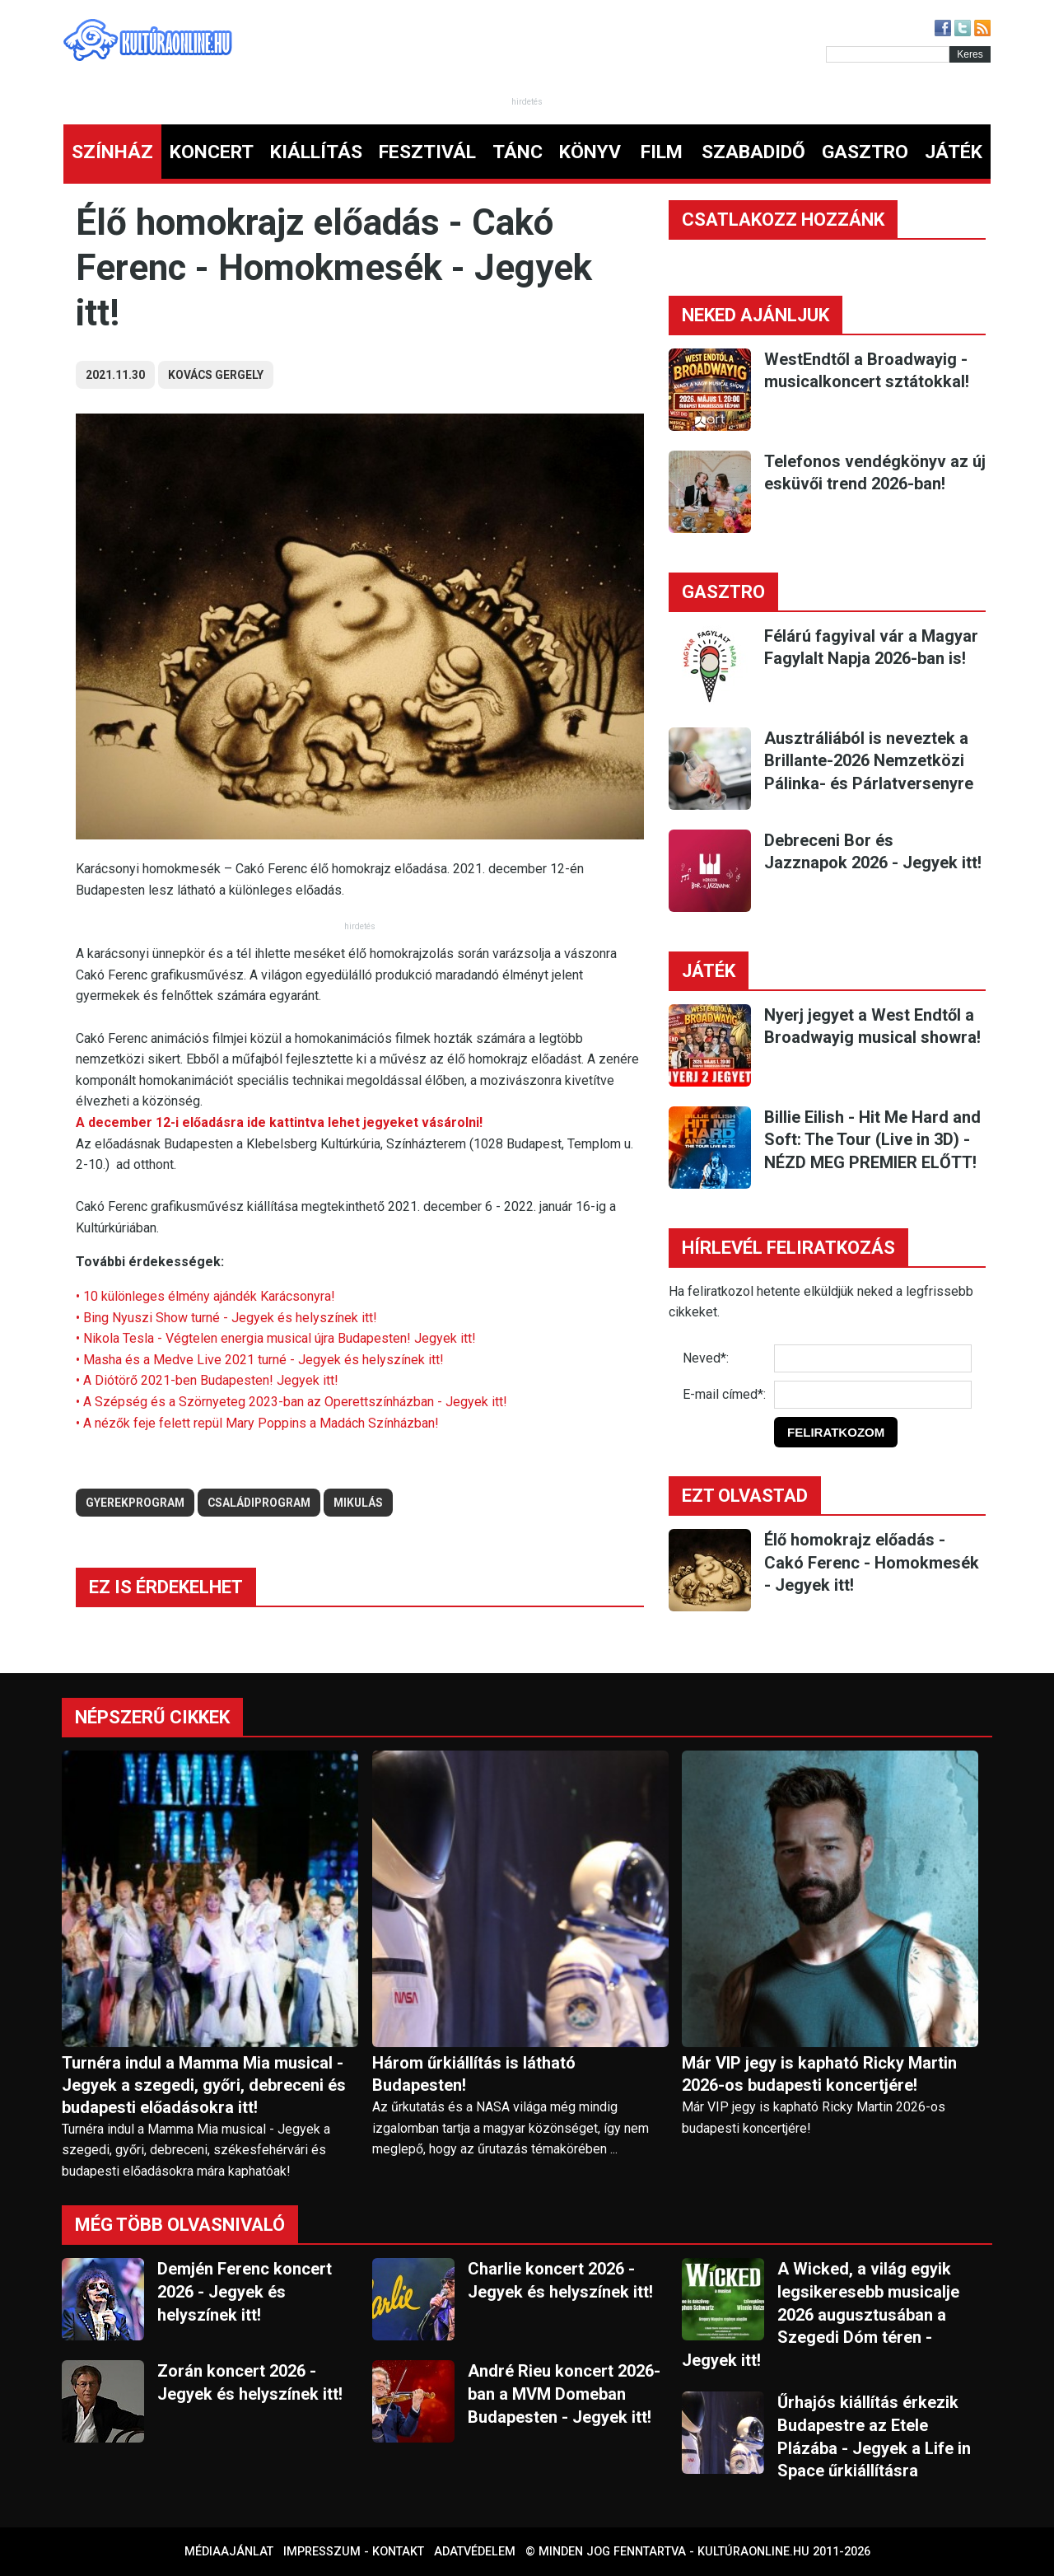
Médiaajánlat (228, 2552)
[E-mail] (873, 1395)
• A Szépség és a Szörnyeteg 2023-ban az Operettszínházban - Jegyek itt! (291, 1402)
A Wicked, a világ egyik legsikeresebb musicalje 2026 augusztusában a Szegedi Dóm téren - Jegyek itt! (820, 2314)
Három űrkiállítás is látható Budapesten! (474, 2074)
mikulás (358, 1502)
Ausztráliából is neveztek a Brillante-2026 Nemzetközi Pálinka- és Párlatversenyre (868, 760)
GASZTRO (865, 152)
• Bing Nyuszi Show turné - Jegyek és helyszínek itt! (226, 1317)
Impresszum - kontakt (353, 2552)
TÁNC (517, 152)
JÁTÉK (953, 152)
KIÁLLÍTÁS (316, 152)
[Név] (873, 1358)
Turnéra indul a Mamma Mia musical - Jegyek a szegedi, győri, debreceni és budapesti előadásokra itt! (204, 2085)
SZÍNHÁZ (112, 152)
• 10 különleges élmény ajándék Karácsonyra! (205, 1296)
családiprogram (259, 1502)
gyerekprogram (135, 1502)
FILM (662, 152)
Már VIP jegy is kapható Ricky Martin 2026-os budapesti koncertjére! (819, 2074)
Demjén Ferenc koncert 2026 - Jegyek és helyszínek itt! (244, 2291)
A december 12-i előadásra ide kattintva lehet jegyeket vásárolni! (281, 1122)
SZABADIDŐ (753, 152)
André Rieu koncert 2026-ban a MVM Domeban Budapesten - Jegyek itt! (564, 2393)
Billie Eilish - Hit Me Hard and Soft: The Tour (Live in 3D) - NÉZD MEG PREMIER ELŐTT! (872, 1139)
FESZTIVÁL (427, 152)
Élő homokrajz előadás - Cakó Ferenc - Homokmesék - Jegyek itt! (871, 1562)
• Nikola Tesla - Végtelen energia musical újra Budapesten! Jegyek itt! (276, 1338)
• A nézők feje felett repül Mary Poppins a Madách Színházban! (257, 1423)
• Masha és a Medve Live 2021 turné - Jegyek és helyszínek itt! (260, 1359)
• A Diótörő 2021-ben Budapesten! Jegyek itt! (207, 1380)
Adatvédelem (474, 2552)
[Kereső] (887, 54)
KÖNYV (590, 152)
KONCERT (212, 152)
